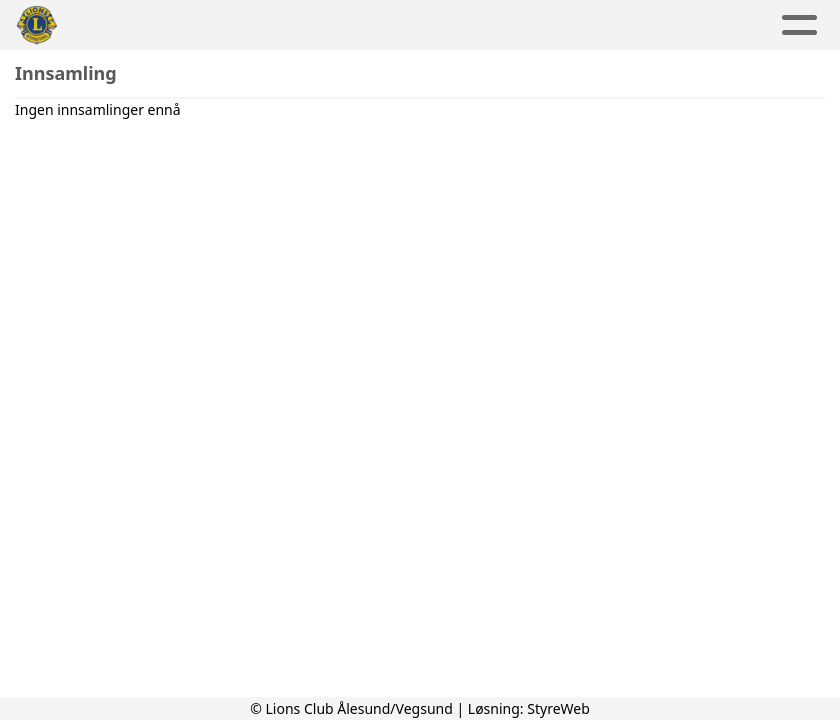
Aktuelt (192, 25)
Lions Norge (743, 25)
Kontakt (613, 25)
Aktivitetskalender (339, 25)
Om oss (494, 25)
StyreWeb (558, 708)
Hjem (109, 25)
